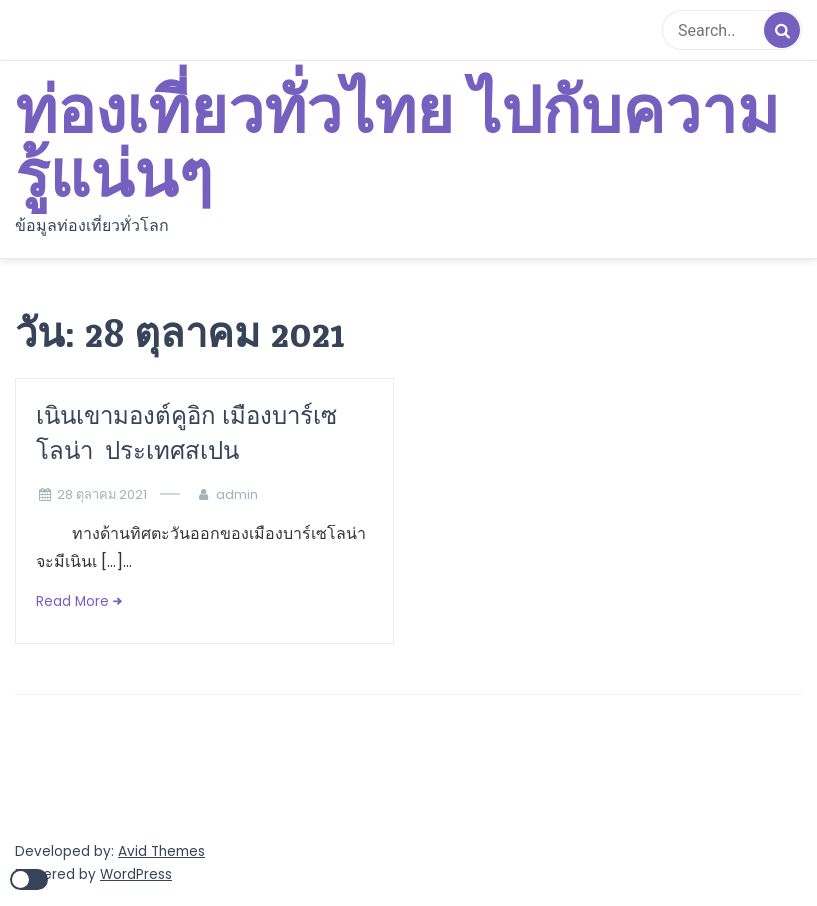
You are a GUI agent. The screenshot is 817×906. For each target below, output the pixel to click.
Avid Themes (161, 851)
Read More (72, 601)
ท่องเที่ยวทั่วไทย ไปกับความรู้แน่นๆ (397, 145)
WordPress (136, 874)
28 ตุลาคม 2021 (102, 494)
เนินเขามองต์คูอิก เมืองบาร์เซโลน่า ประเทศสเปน (186, 433)
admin (237, 494)
